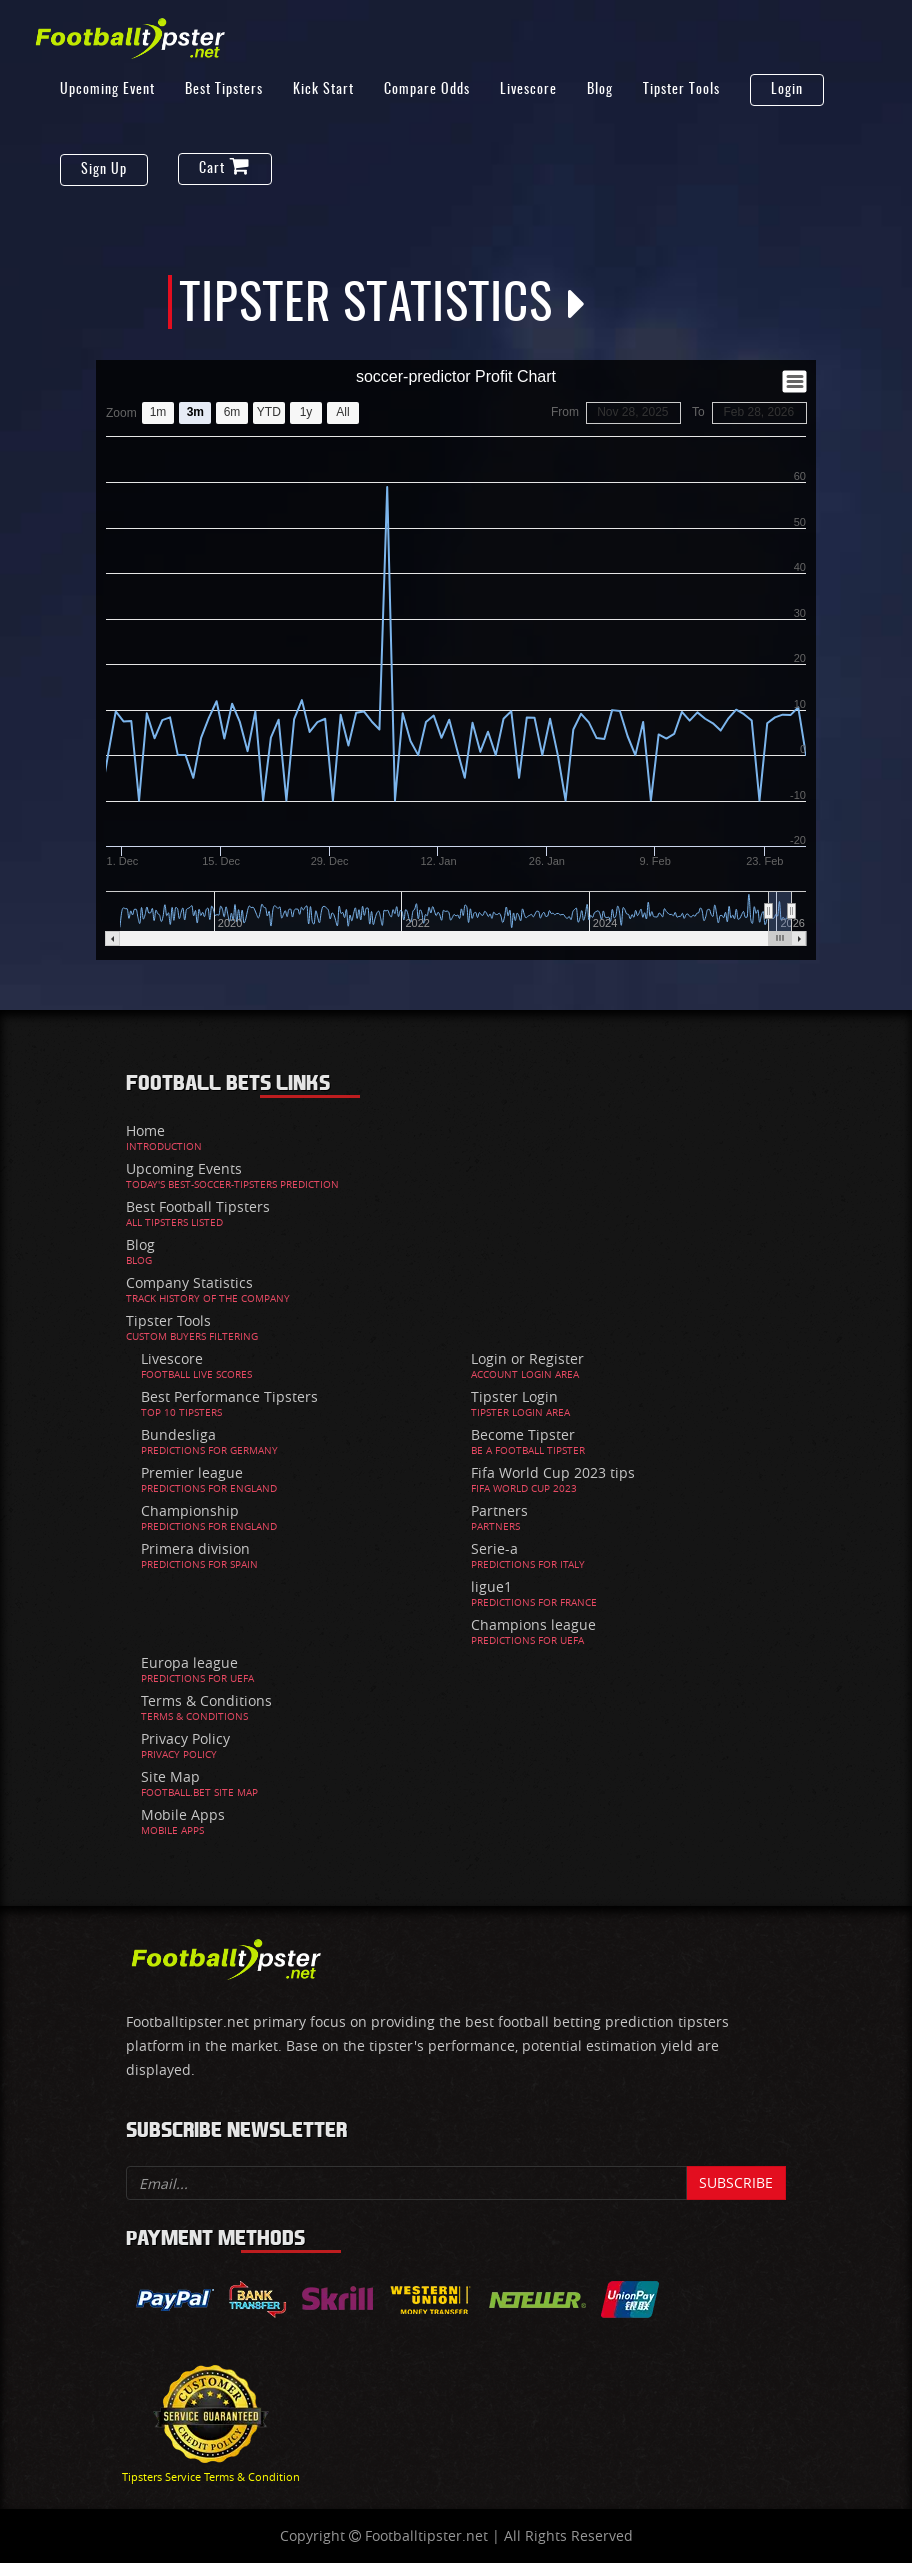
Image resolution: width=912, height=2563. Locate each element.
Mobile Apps (183, 1814)
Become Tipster (523, 1434)
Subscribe (736, 2182)
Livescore (528, 90)
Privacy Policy (185, 1738)
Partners (499, 1510)
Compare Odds (427, 90)
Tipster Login (514, 1396)
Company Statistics (189, 1282)
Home (145, 1130)
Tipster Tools (681, 90)
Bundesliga (178, 1434)
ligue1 (491, 1586)
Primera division (195, 1548)
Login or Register (527, 1358)
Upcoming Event (107, 90)
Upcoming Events (184, 1168)
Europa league (189, 1662)
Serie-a (494, 1548)
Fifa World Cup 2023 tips (553, 1472)
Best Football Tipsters (198, 1206)
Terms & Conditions (206, 1700)
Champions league (533, 1624)
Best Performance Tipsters (229, 1396)
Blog (600, 90)
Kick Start (323, 90)
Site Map (170, 1776)
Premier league (192, 1472)
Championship (190, 1510)
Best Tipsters (224, 90)
